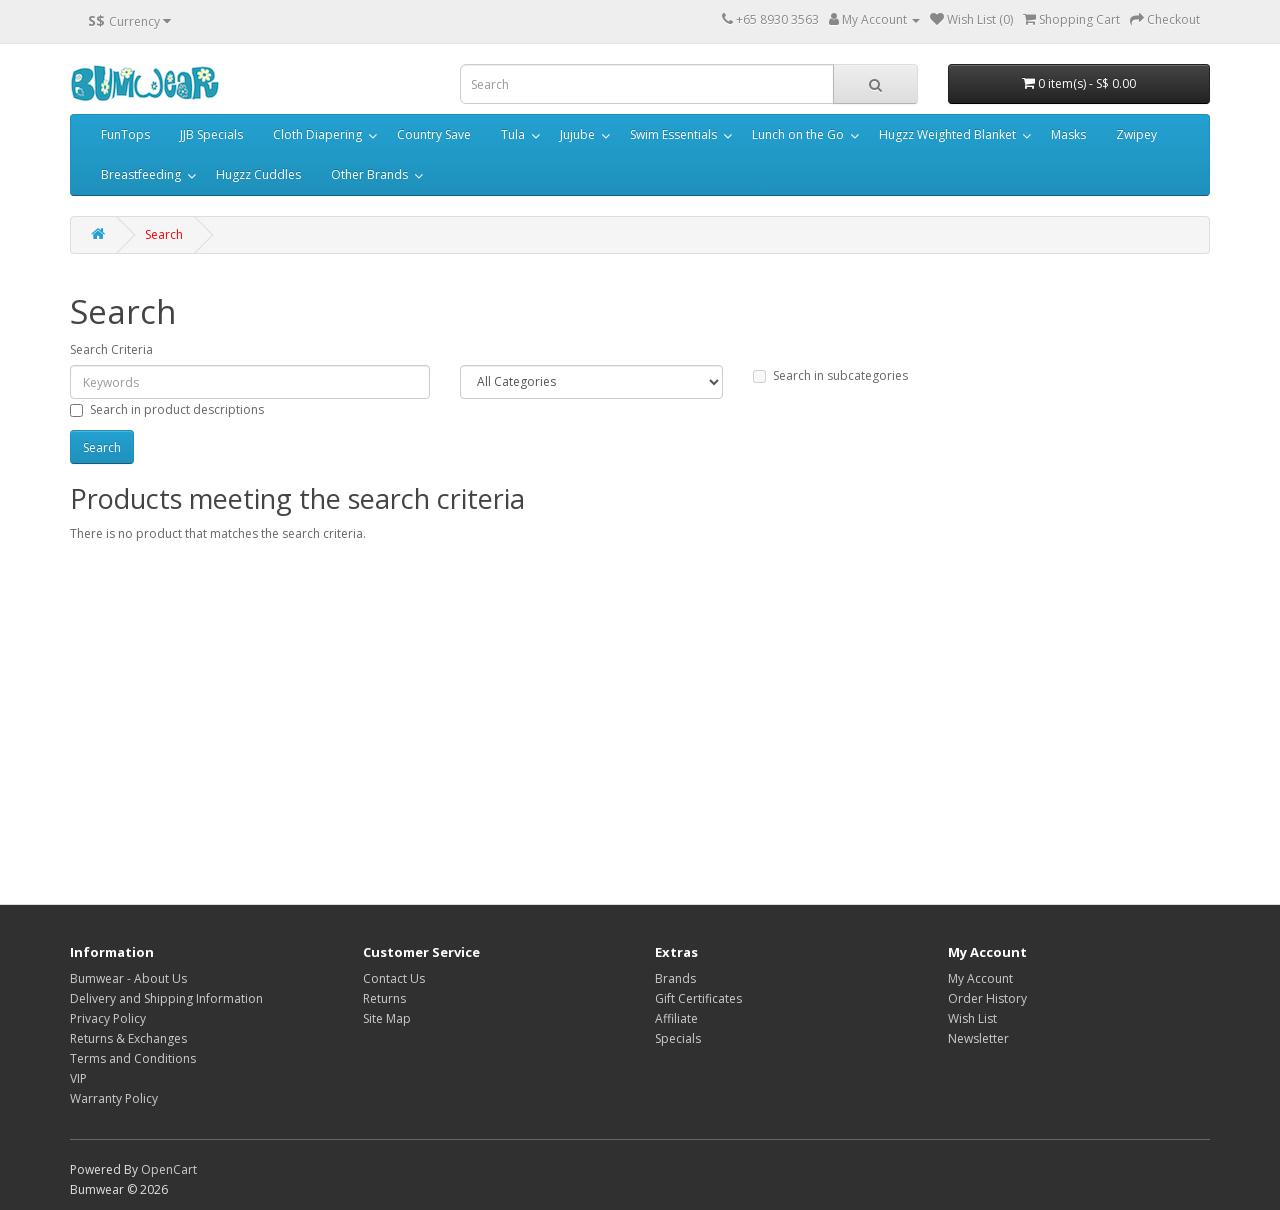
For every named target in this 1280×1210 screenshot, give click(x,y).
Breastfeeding (141, 174)
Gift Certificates (698, 998)
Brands (675, 978)
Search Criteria (111, 349)
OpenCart (169, 1169)
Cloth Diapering (317, 134)
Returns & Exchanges (128, 1038)
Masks (1068, 134)
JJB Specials (211, 134)
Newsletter (978, 1038)
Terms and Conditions (133, 1058)
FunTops (125, 134)
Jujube (577, 134)
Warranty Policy (114, 1098)
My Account (980, 978)
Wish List (972, 1018)
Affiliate (676, 1018)
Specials (678, 1038)
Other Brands (369, 174)
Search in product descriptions (167, 409)
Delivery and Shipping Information (166, 998)
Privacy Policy (108, 1018)
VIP (78, 1078)
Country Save (434, 134)
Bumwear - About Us (128, 978)
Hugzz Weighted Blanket (947, 134)
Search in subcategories (830, 375)
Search (164, 234)
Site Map (387, 1018)
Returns (384, 998)
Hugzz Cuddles (258, 174)
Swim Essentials (673, 134)
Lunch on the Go (798, 134)
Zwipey (1136, 134)
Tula (513, 134)
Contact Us (394, 978)
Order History (987, 998)
